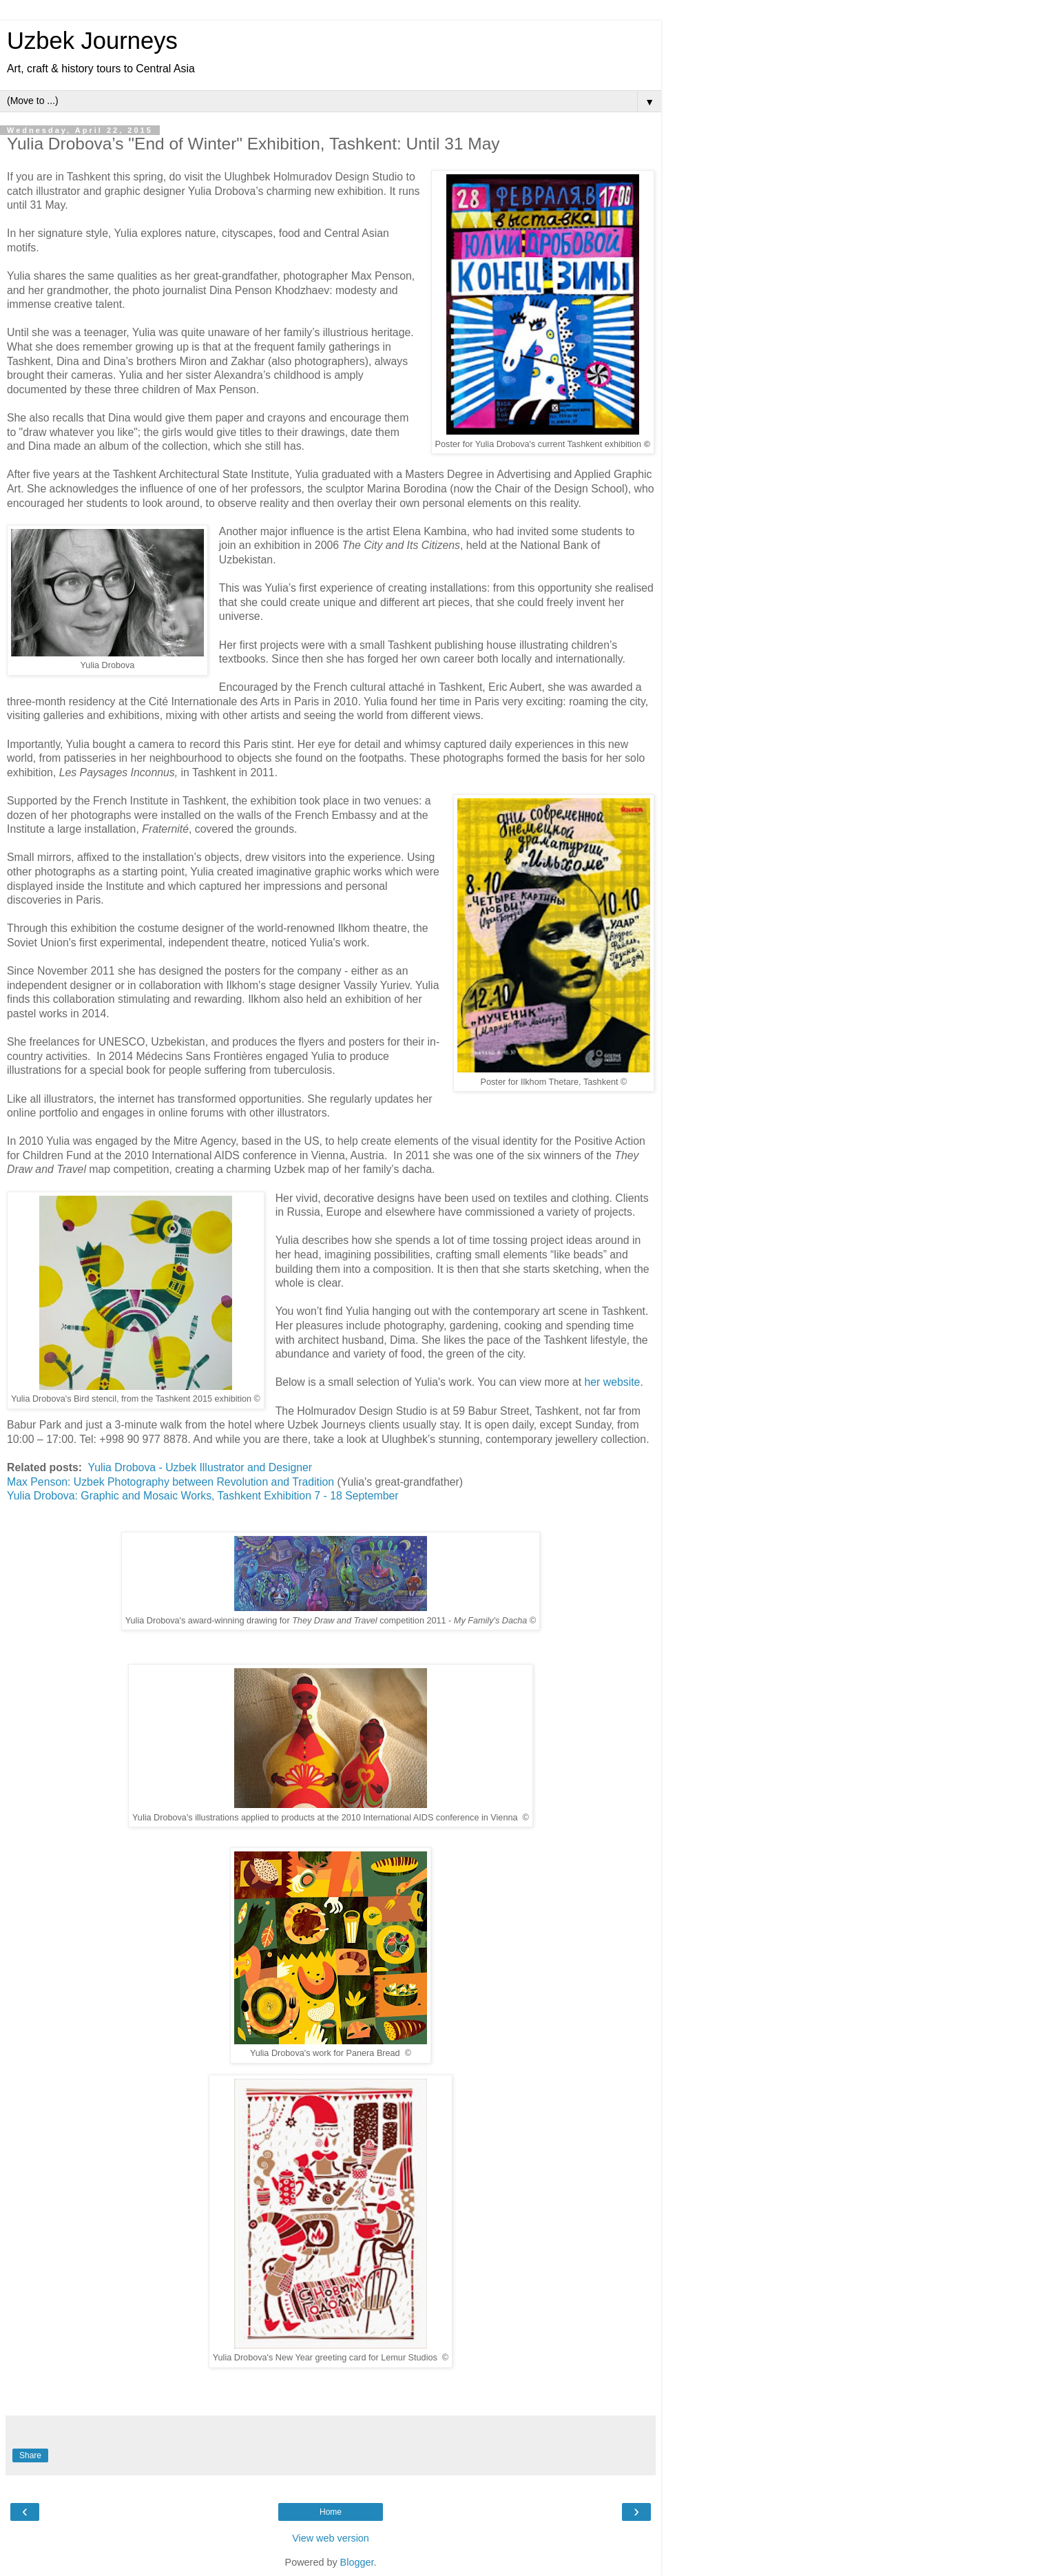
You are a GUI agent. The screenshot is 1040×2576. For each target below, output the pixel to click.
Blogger (357, 2562)
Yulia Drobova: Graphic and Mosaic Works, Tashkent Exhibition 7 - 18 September (203, 1496)
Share (30, 2455)
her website (612, 1382)
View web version (330, 2538)
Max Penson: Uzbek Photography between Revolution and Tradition (170, 1482)
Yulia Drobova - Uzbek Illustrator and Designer (200, 1467)
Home (331, 2512)
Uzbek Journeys (92, 41)
